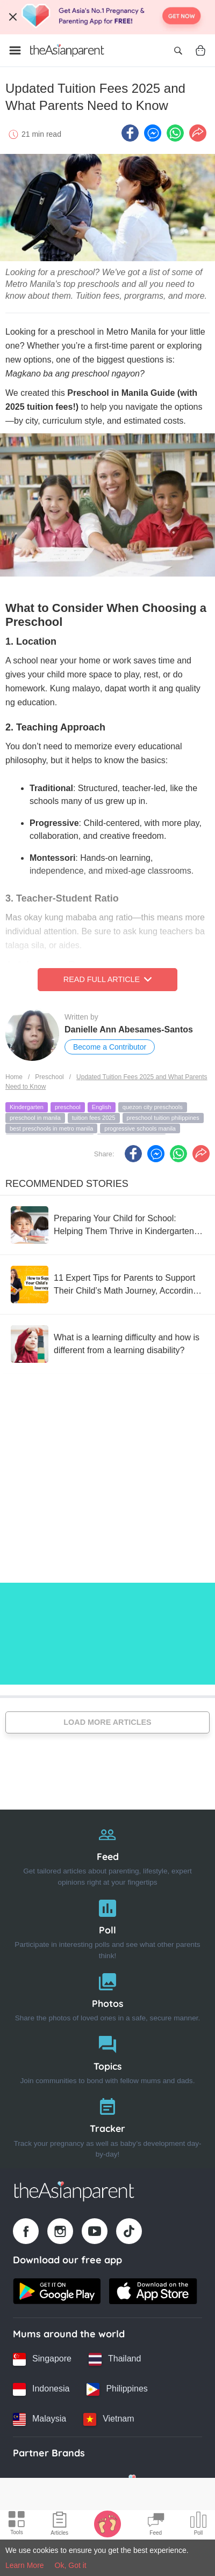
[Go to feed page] (67, 50)
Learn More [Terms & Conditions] (24, 2565)
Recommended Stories (66, 1183)
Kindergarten (27, 1107)
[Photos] (107, 1995)
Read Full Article (107, 979)
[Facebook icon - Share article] (130, 133)
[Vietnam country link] (108, 2419)
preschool (68, 1107)
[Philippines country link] (117, 2389)
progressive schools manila (140, 1128)
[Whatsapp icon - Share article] (175, 133)
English (101, 1107)
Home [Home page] (14, 1077)
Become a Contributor (109, 1047)
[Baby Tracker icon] (107, 2523)
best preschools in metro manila (51, 1128)
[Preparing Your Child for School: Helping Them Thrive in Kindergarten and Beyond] (107, 1225)
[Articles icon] (59, 2525)
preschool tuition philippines (163, 1117)
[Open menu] (15, 50)
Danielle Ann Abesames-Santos (128, 1029)
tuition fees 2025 (94, 1117)
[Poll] (107, 1926)
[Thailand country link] (115, 2359)
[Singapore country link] (42, 2359)
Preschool (49, 1077)
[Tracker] (107, 2125)
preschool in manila (35, 1117)
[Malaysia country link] (39, 2419)
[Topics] (107, 2057)
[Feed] (107, 1853)
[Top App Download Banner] (107, 17)
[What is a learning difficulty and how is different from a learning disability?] (107, 1344)
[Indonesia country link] (41, 2389)
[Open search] (178, 50)
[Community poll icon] (198, 2525)
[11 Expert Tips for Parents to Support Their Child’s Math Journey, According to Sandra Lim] (107, 1284)
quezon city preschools (153, 1107)
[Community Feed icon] (155, 2525)
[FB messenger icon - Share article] (152, 133)
